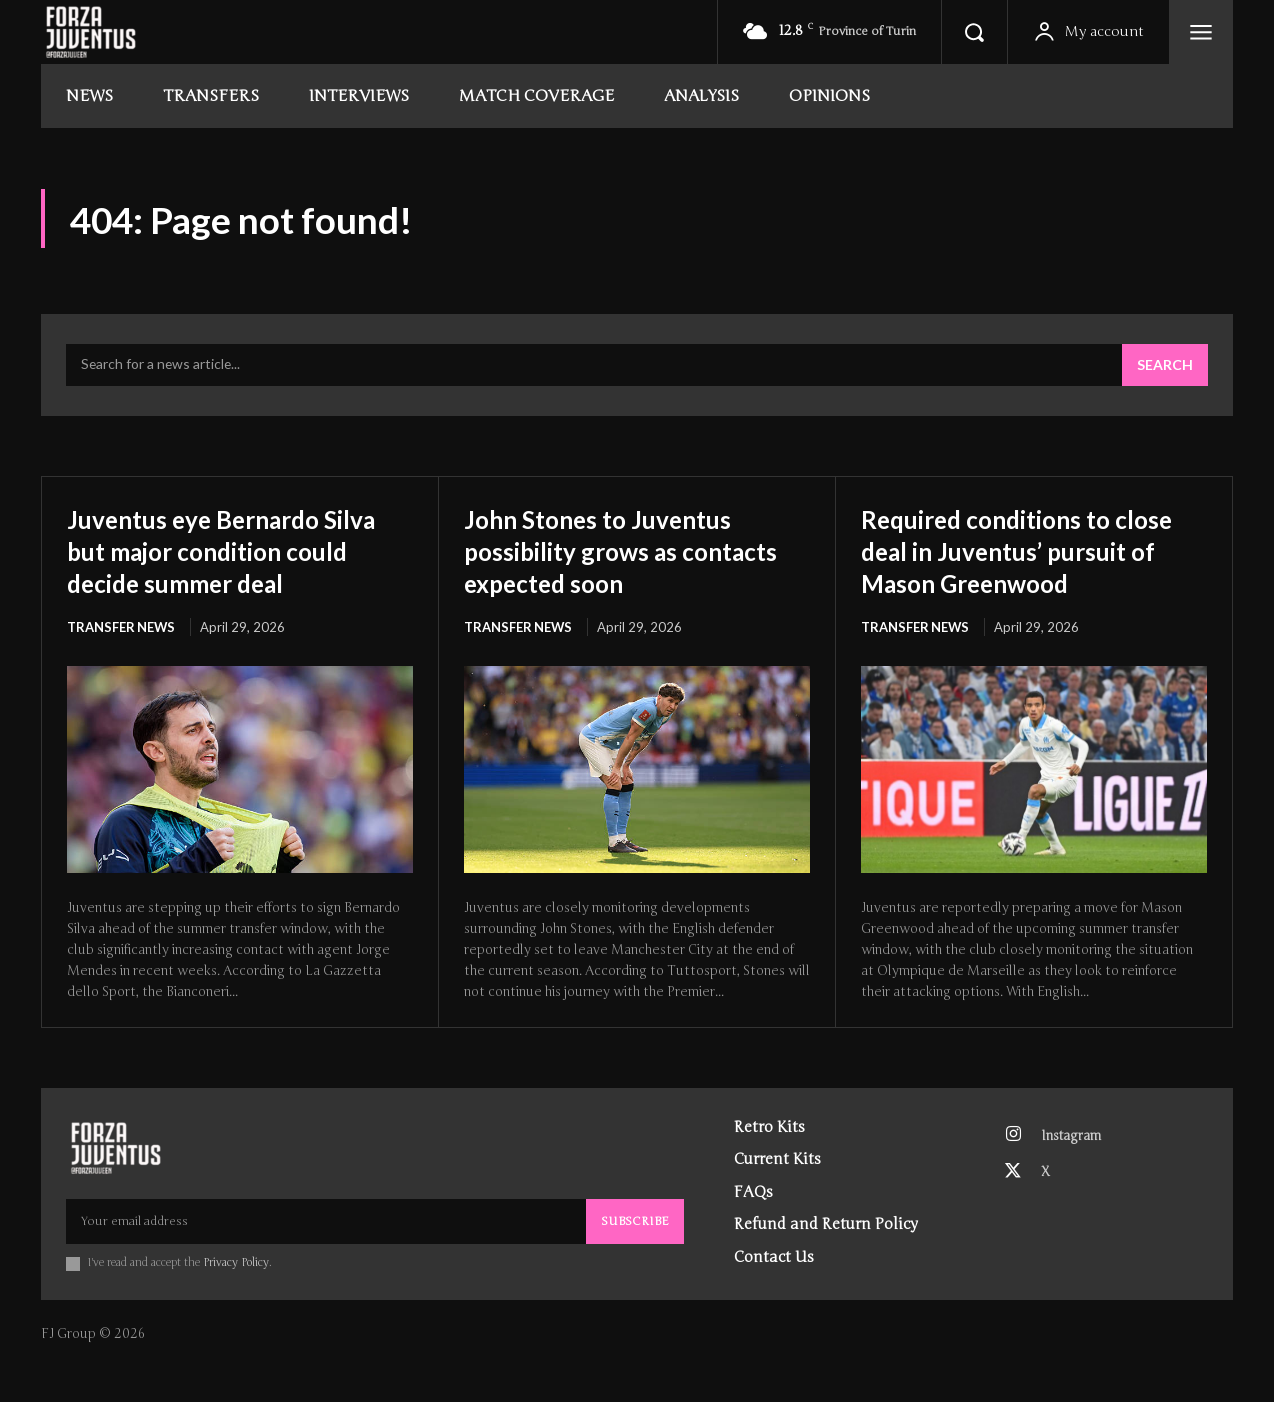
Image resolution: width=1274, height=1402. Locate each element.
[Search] (1165, 367)
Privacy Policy (236, 1296)
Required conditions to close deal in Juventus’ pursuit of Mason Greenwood (1005, 567)
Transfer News (122, 629)
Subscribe (635, 1255)
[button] (974, 32)
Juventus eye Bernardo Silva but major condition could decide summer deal (232, 551)
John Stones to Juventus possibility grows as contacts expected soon (615, 551)
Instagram (1073, 1170)
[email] (326, 1255)
